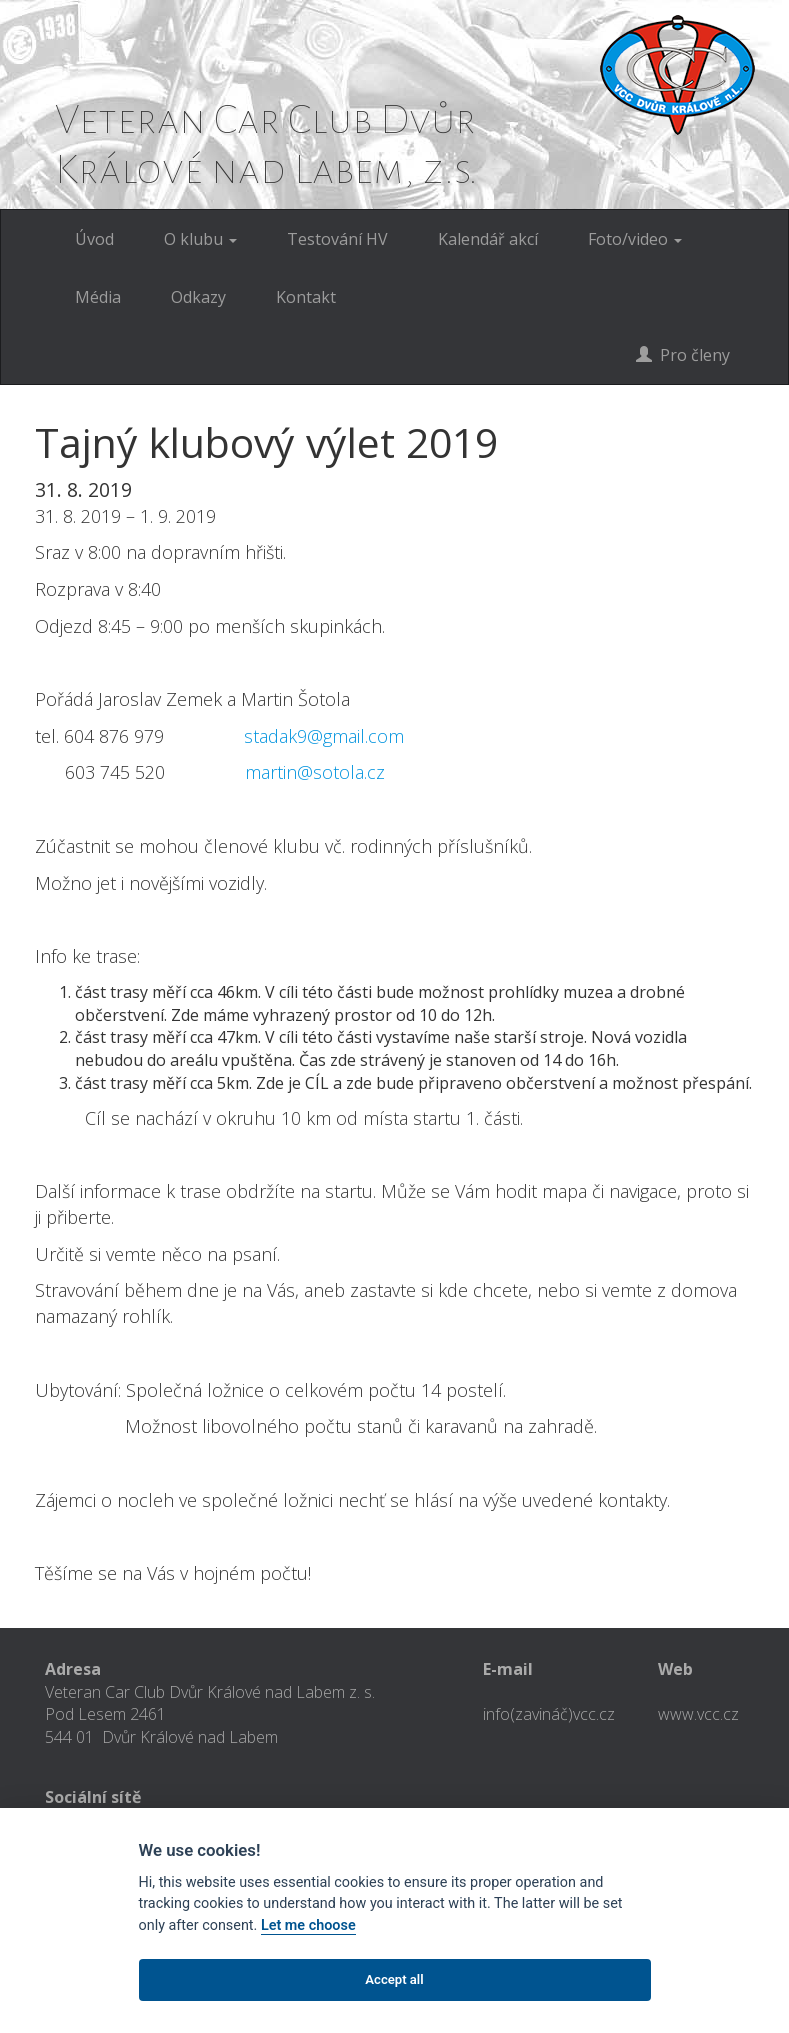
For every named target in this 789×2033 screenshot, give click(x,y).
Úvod (94, 239)
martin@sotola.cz (315, 772)
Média (98, 297)
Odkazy (198, 297)
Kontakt (306, 297)
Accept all (394, 1979)
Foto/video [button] (635, 239)
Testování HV (337, 239)
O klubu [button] (200, 239)
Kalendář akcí (488, 239)
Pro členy (683, 355)
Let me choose (308, 1925)
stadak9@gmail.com (324, 736)
